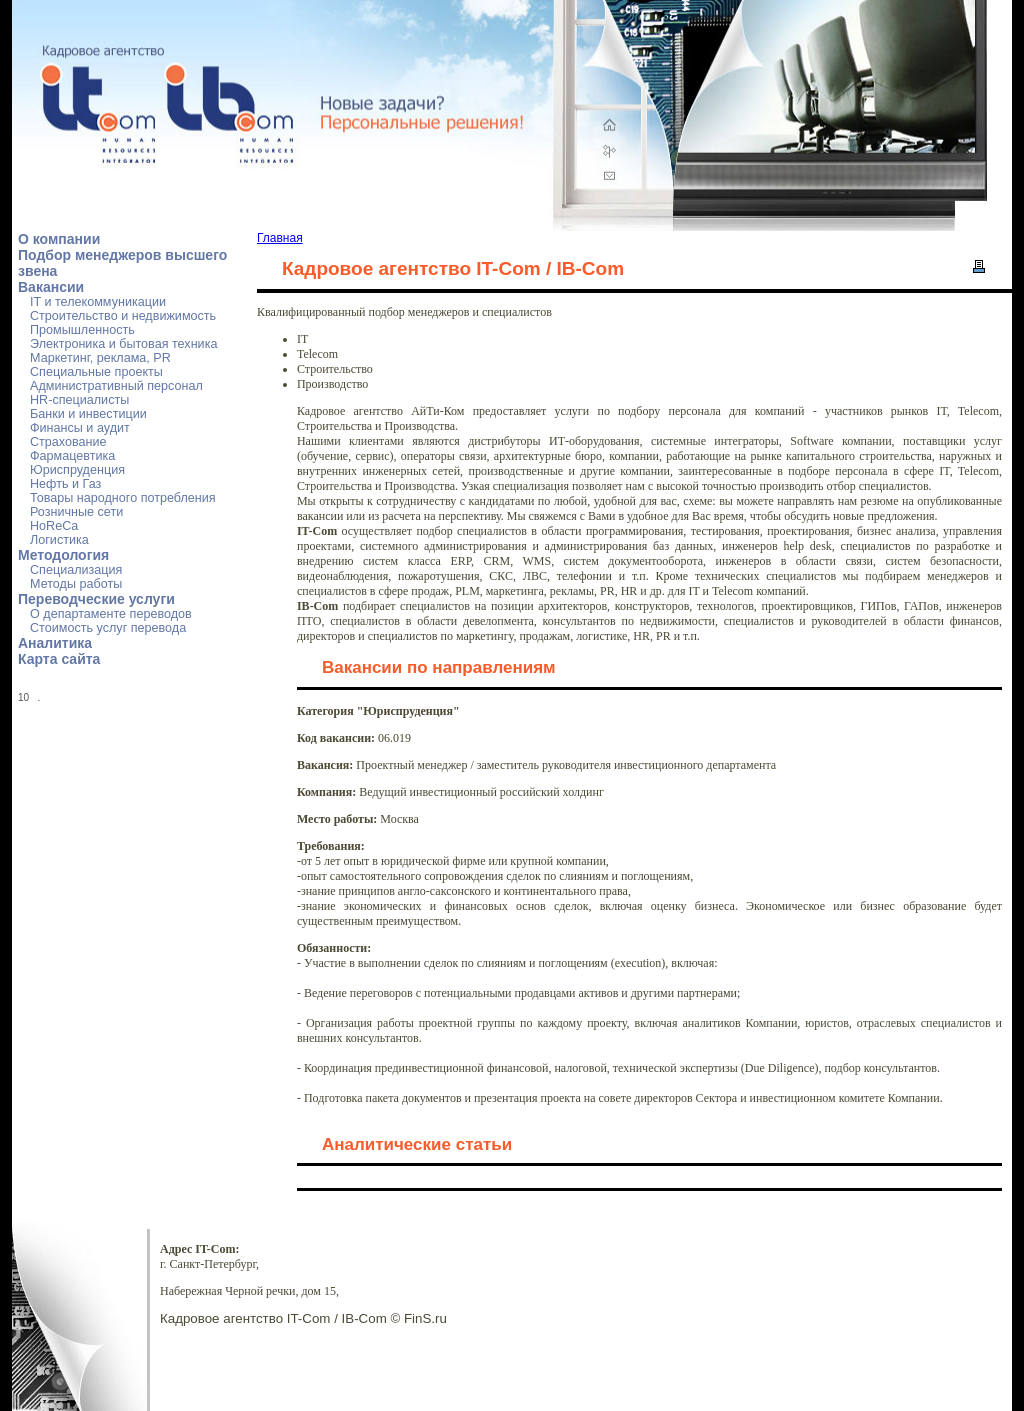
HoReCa (54, 526)
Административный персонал (116, 386)
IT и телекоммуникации (98, 302)
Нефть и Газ (65, 484)
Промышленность (82, 330)
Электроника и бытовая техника (123, 344)
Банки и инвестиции (88, 414)
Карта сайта (59, 659)
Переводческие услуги (96, 599)
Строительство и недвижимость (123, 316)
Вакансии (51, 287)
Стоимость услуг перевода (108, 628)
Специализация (76, 570)
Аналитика (55, 643)
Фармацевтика (72, 456)
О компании (59, 239)
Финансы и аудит (80, 428)
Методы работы (76, 584)
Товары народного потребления (123, 498)
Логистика (59, 540)
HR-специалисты (79, 400)
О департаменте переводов (111, 614)
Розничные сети (76, 512)
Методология (63, 555)
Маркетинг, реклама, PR (100, 358)
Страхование (68, 442)
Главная (280, 238)
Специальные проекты (96, 372)
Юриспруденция (77, 470)
